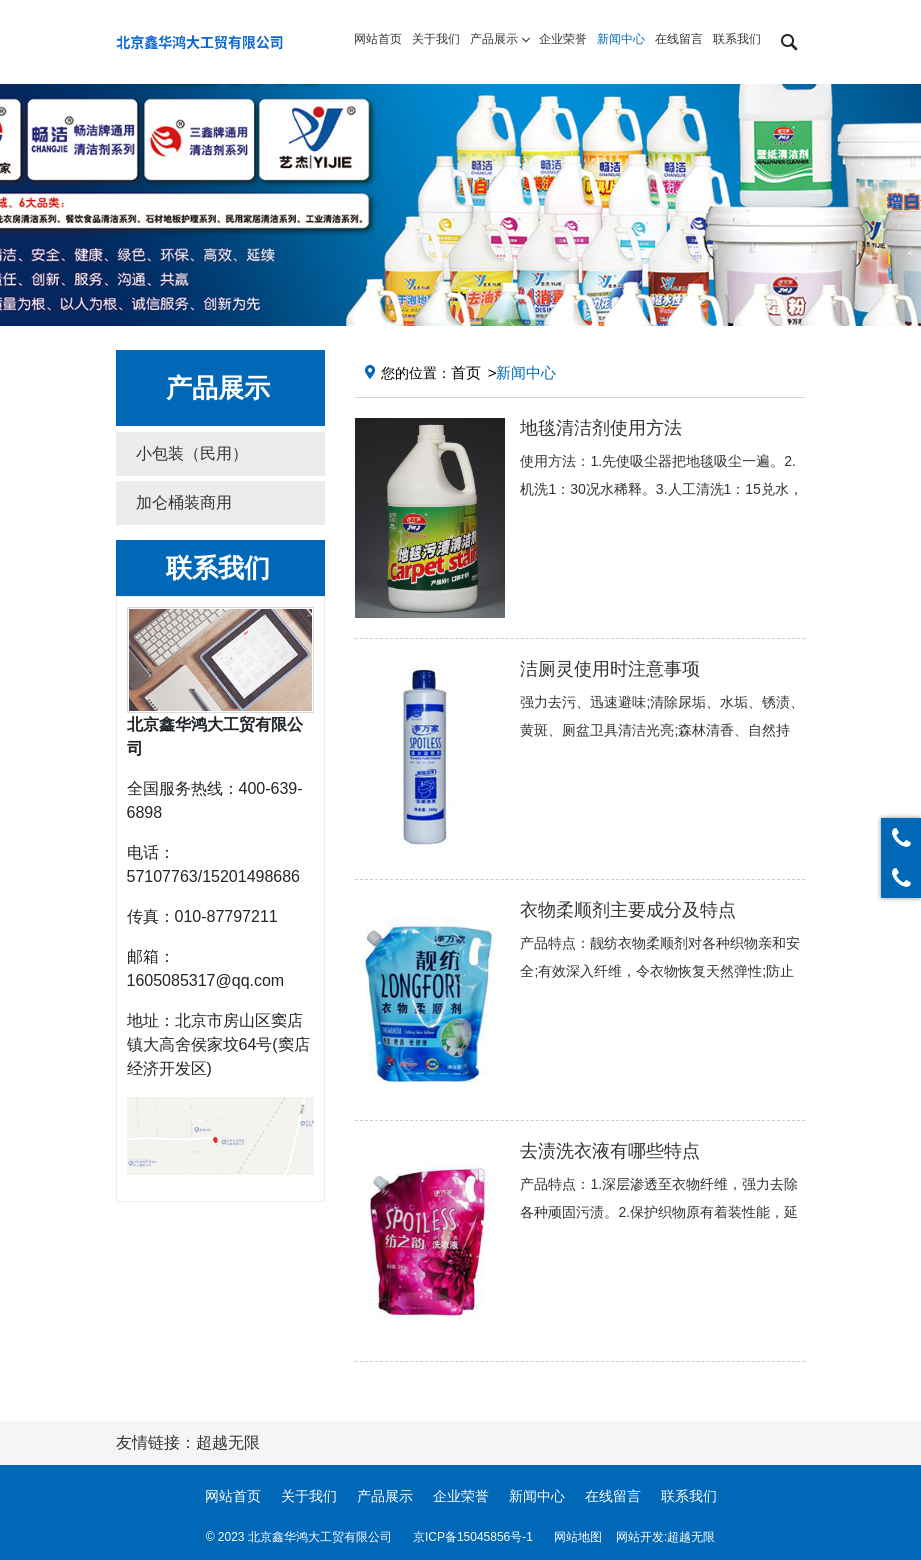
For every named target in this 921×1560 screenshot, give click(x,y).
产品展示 (385, 1496)
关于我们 (309, 1496)
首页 (466, 372)
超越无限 (691, 1537)
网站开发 (640, 1537)
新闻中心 (537, 1496)
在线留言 (613, 1496)
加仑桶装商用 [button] (184, 502)
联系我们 (689, 1496)
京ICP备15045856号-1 (473, 1537)
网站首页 (233, 1496)
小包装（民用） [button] (192, 453)
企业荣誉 (461, 1496)
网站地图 (578, 1537)
